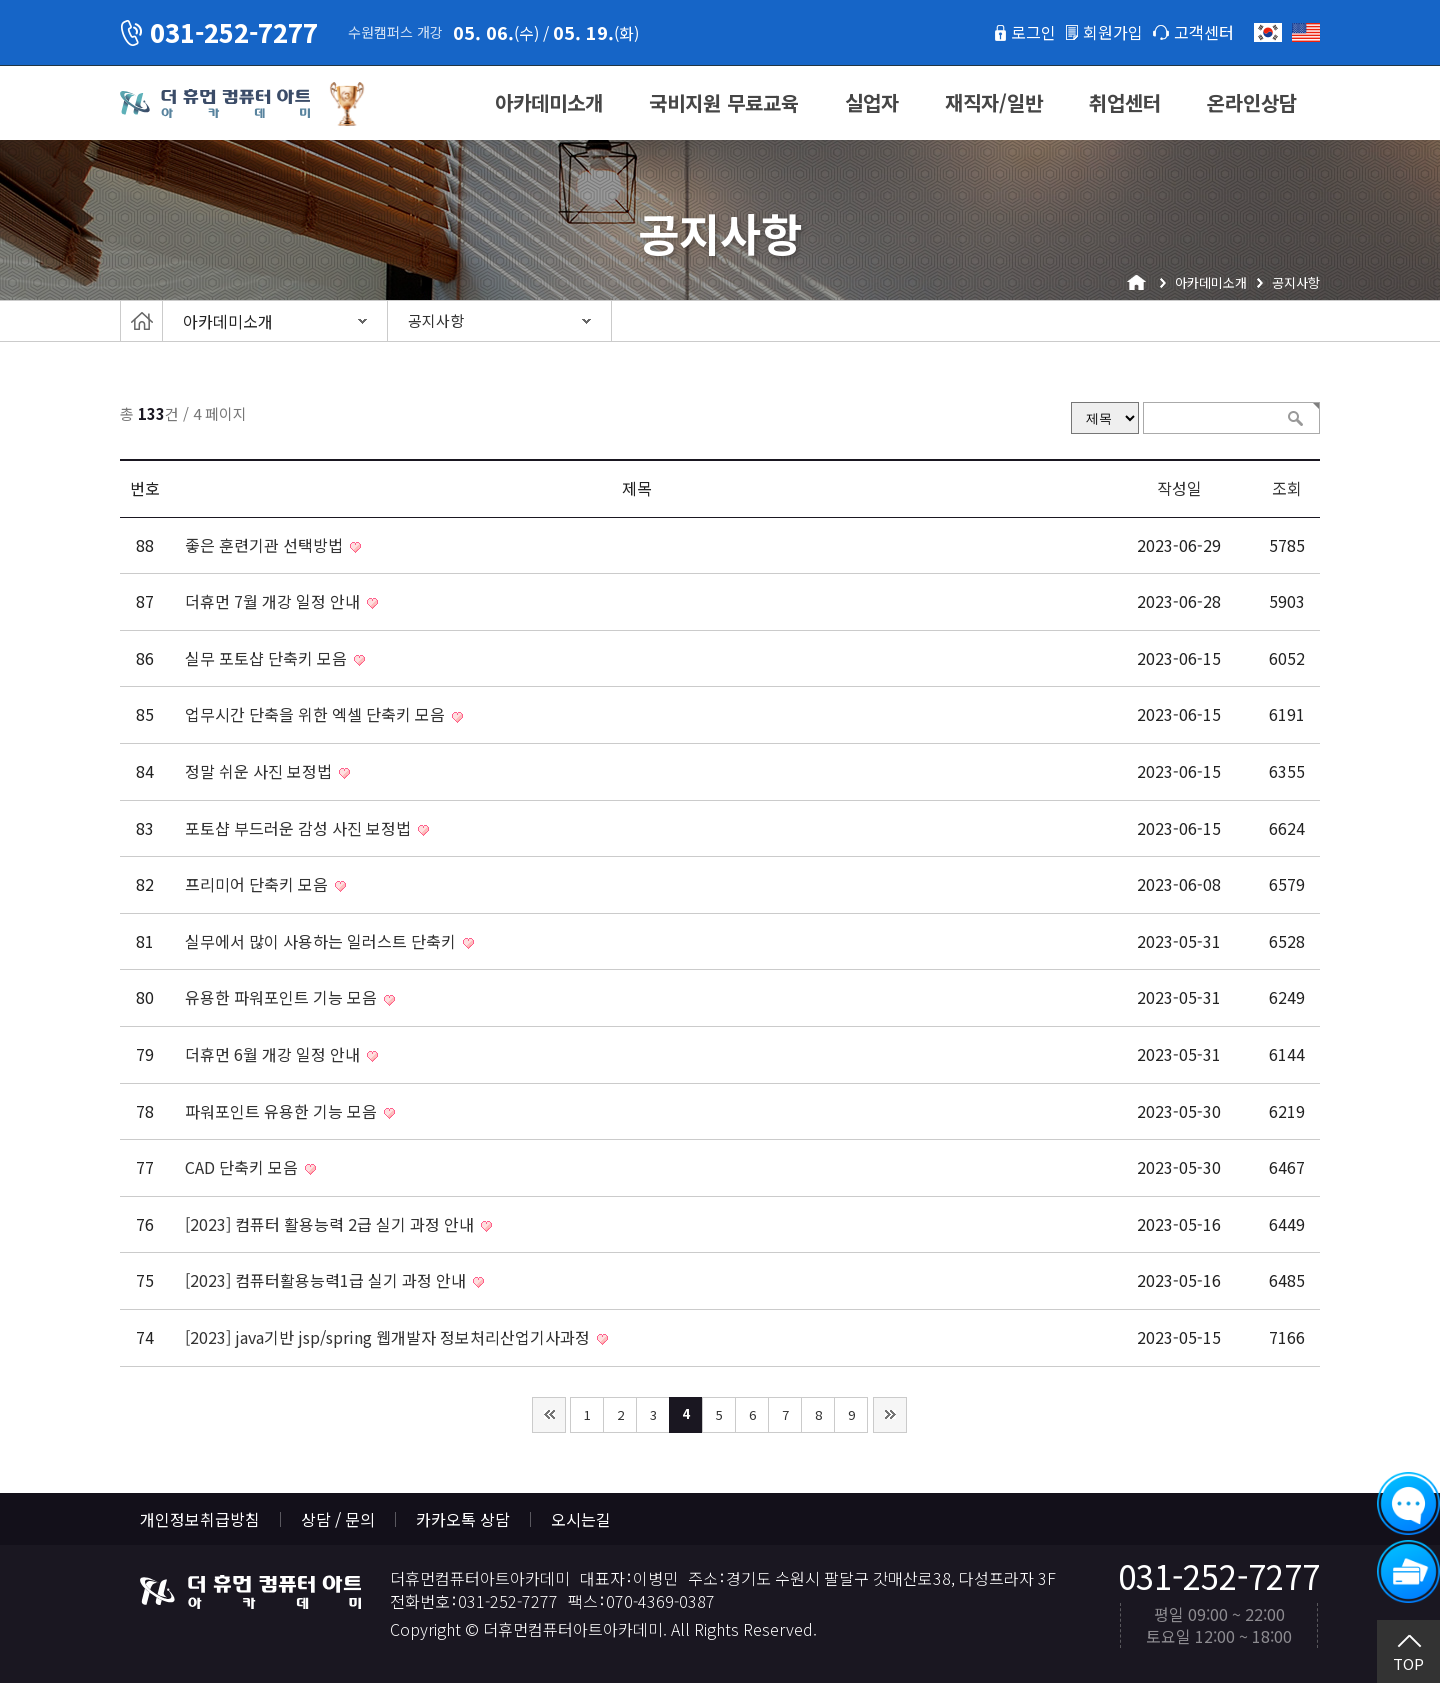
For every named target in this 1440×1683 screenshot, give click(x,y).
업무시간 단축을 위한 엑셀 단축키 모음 (317, 714)
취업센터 (1125, 102)
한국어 (1268, 32)
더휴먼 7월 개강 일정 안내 (274, 601)
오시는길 (581, 1519)
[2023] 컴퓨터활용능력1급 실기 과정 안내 (327, 1280)
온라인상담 (1252, 102)
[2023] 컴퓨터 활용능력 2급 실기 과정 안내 (331, 1224)
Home (141, 321)
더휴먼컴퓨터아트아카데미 (215, 104)
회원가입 (1113, 32)
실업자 (872, 102)
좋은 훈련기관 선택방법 (266, 545)
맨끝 (890, 1415)
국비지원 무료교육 (724, 102)
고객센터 (1204, 32)
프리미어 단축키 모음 (258, 884)
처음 (549, 1415)
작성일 (1179, 488)
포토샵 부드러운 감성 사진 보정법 (300, 828)
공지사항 (436, 320)
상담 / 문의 (338, 1519)
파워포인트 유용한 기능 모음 (283, 1111)
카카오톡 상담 (463, 1519)
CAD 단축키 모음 (243, 1167)
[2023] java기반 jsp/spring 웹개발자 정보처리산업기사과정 (389, 1337)
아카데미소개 (549, 102)
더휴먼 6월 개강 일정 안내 (274, 1054)
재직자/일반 (994, 102)
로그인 (1033, 32)
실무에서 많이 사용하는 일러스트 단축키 (322, 941)
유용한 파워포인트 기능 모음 (283, 997)
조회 (1287, 488)
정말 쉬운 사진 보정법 (260, 771)
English (1306, 32)
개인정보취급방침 (200, 1519)
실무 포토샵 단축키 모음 (268, 658)
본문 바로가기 (0, 0)
